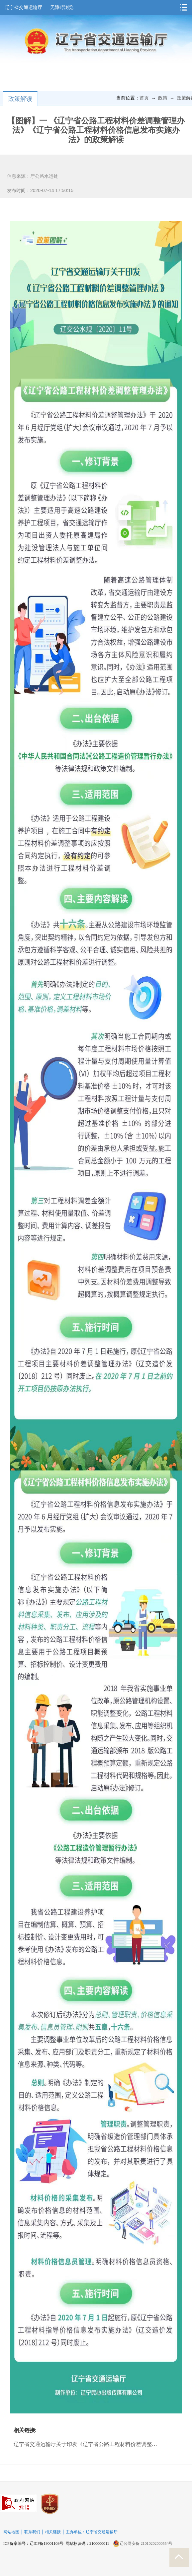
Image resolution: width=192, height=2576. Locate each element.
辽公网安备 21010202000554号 (142, 2543)
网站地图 (11, 2532)
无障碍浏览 (61, 7)
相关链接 (53, 2532)
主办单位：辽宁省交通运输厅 (92, 2532)
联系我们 (32, 2532)
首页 (144, 98)
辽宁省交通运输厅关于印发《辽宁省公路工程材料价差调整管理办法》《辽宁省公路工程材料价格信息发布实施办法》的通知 (88, 2444)
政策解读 (20, 99)
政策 (162, 98)
